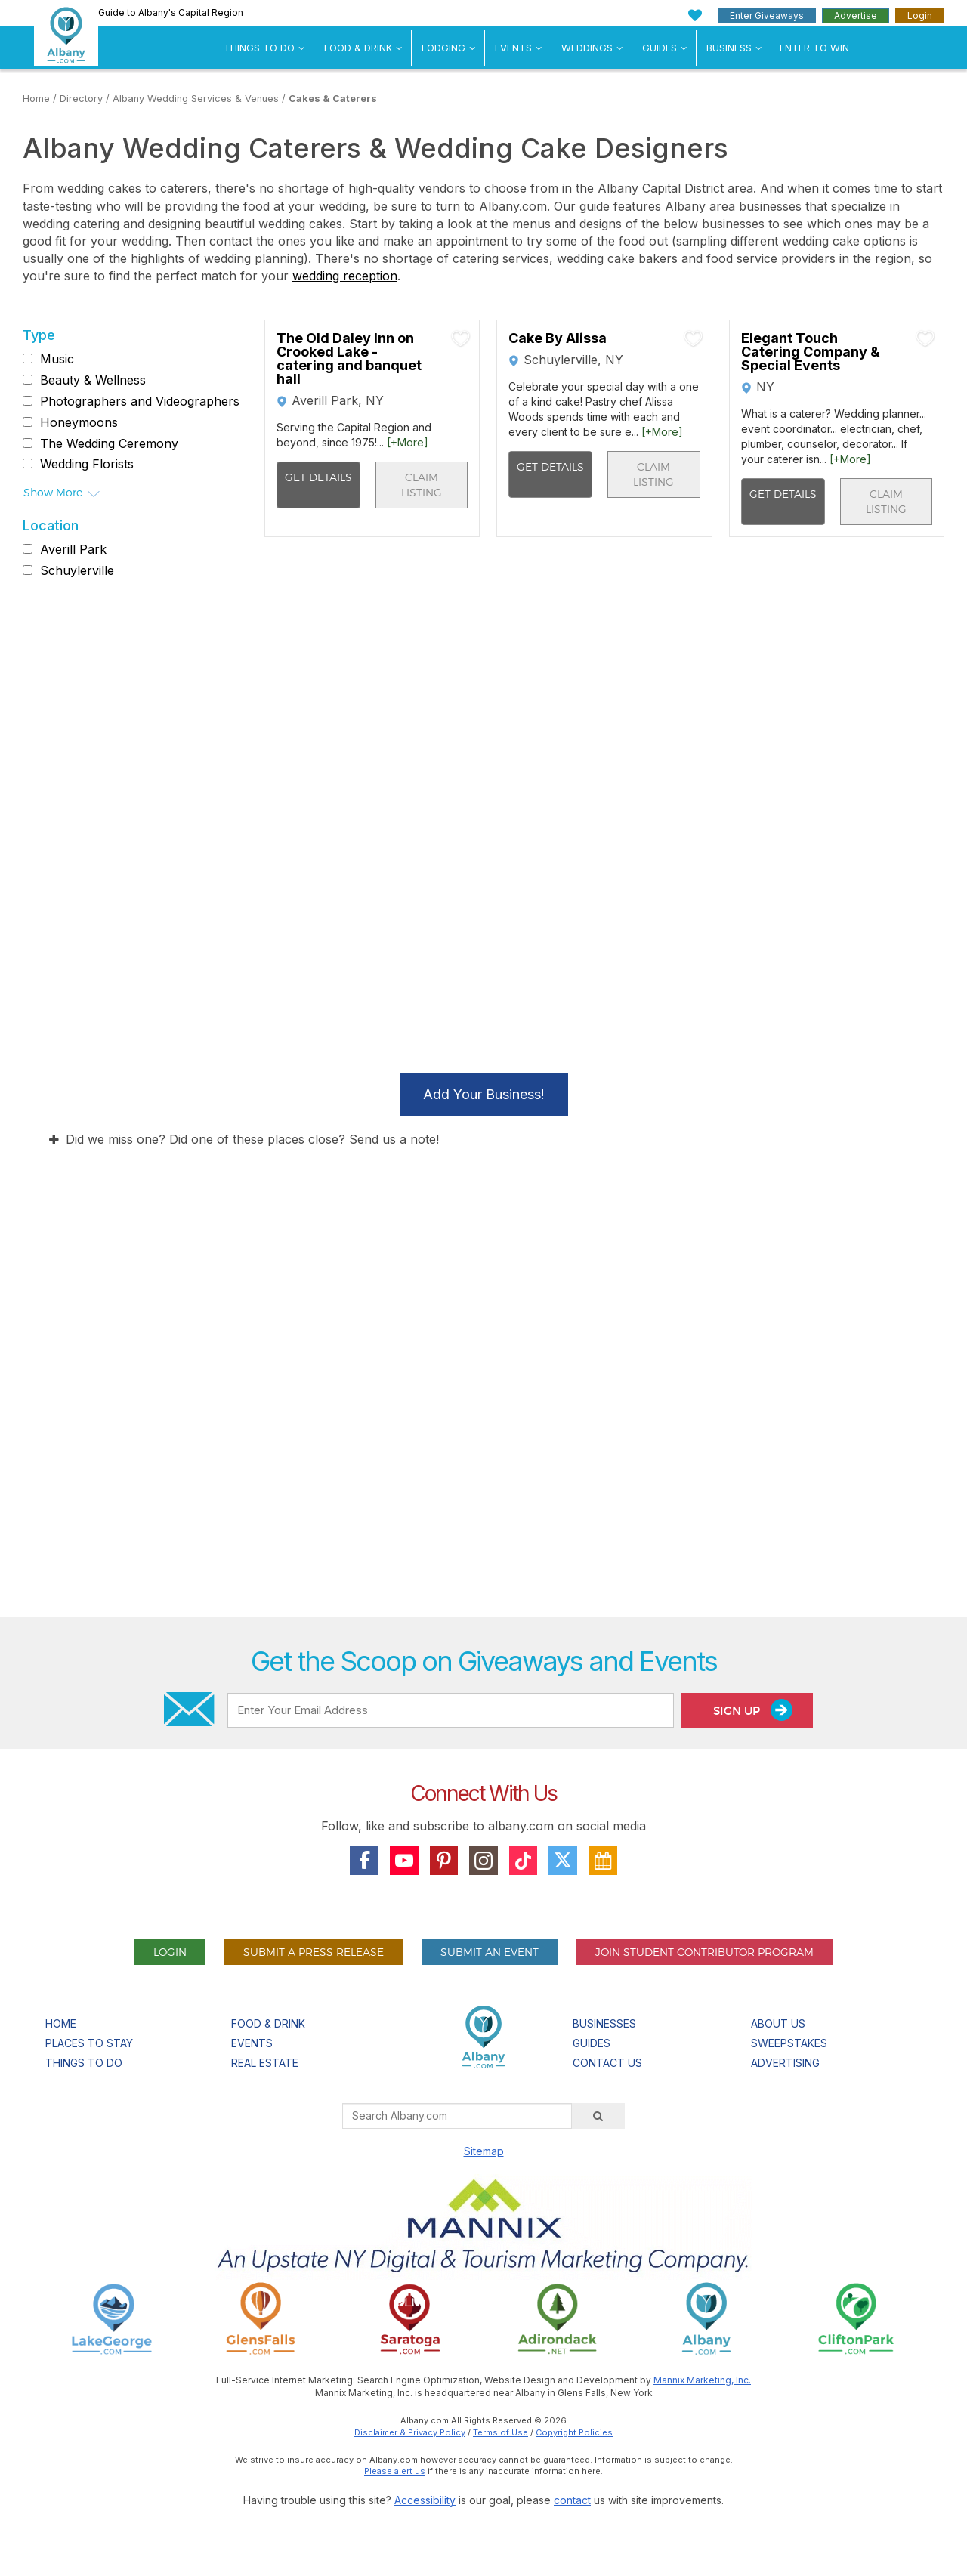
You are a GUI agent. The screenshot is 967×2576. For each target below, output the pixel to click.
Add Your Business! (484, 1094)
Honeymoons (79, 422)
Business (729, 48)
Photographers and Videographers (139, 401)
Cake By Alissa (557, 338)
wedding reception (344, 275)
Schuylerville (77, 570)
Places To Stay (89, 2043)
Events (513, 48)
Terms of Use (500, 2432)
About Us (778, 2023)
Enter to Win (814, 48)
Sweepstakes (789, 2043)
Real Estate (264, 2062)
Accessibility (425, 2500)
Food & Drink (358, 48)
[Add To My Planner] (461, 338)
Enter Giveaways (767, 15)
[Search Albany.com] (457, 2116)
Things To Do (259, 48)
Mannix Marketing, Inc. (702, 2380)
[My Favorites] (695, 15)
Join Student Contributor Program (704, 1951)
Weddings (587, 48)
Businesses (604, 2023)
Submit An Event (489, 1951)
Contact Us (607, 2062)
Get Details (318, 477)
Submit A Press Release (313, 1951)
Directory (81, 98)
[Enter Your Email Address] (450, 1710)
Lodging (443, 48)
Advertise (855, 15)
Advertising (785, 2062)
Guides (659, 48)
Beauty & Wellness (93, 380)
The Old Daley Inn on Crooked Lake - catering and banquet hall (349, 359)
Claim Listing (421, 485)
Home (36, 98)
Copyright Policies (574, 2432)
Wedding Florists (87, 463)
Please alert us (394, 2471)
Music (57, 358)
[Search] (598, 2116)
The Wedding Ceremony (109, 443)
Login (919, 15)
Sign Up (752, 1710)
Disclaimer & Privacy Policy (409, 2432)
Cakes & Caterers (333, 98)
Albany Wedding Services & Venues (196, 98)
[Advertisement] (483, 1433)
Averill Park (73, 549)
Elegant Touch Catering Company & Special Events (810, 352)
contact (572, 2500)
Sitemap (484, 2151)
